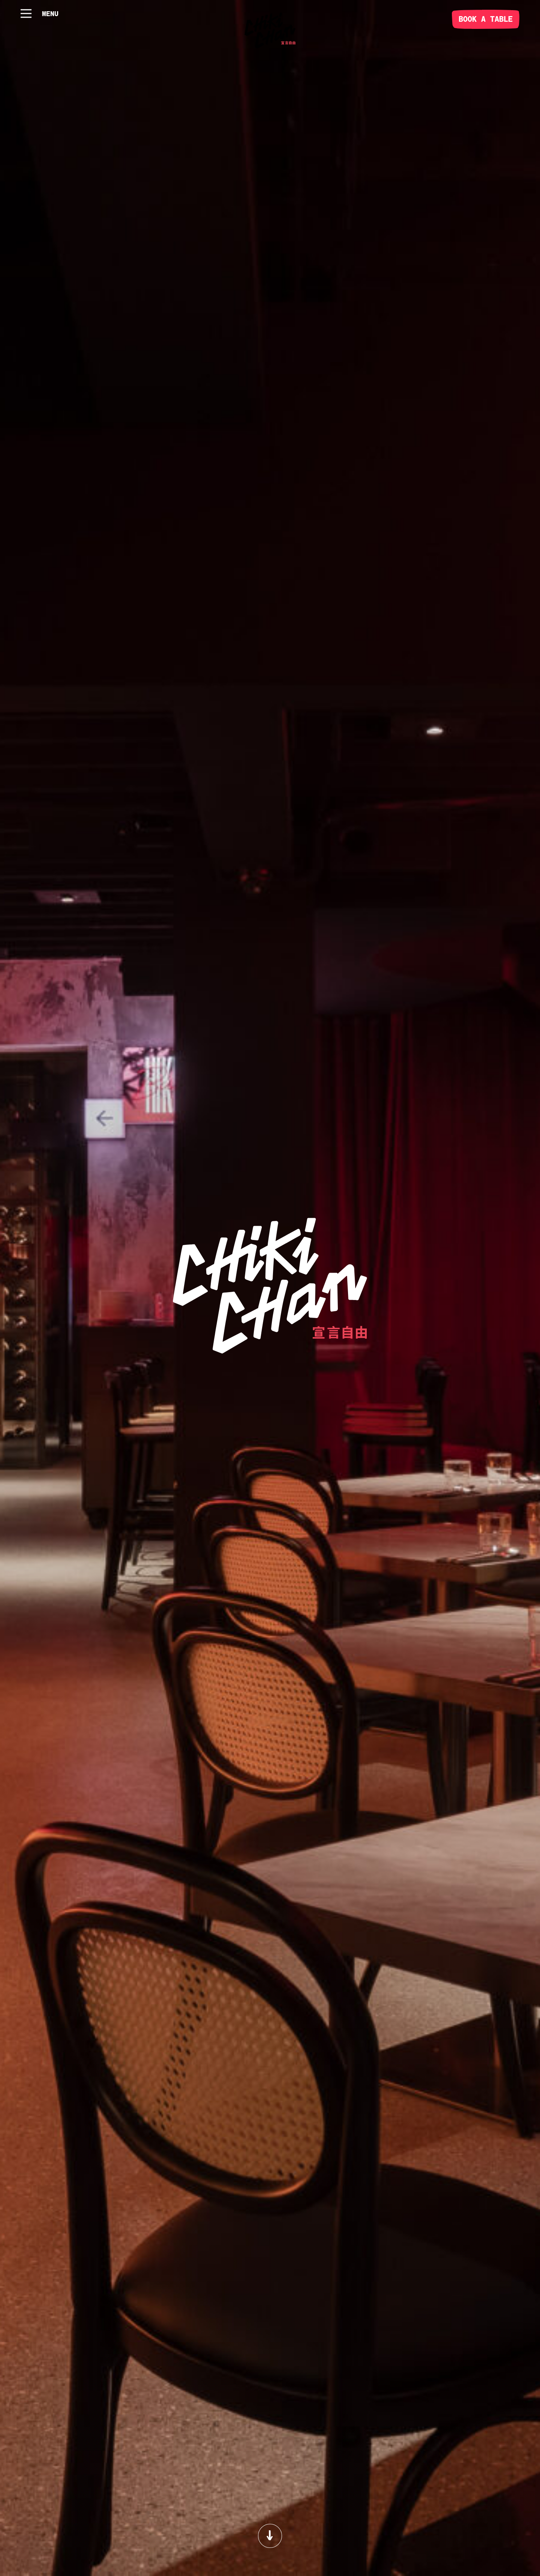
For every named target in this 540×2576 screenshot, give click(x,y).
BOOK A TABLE (486, 19)
